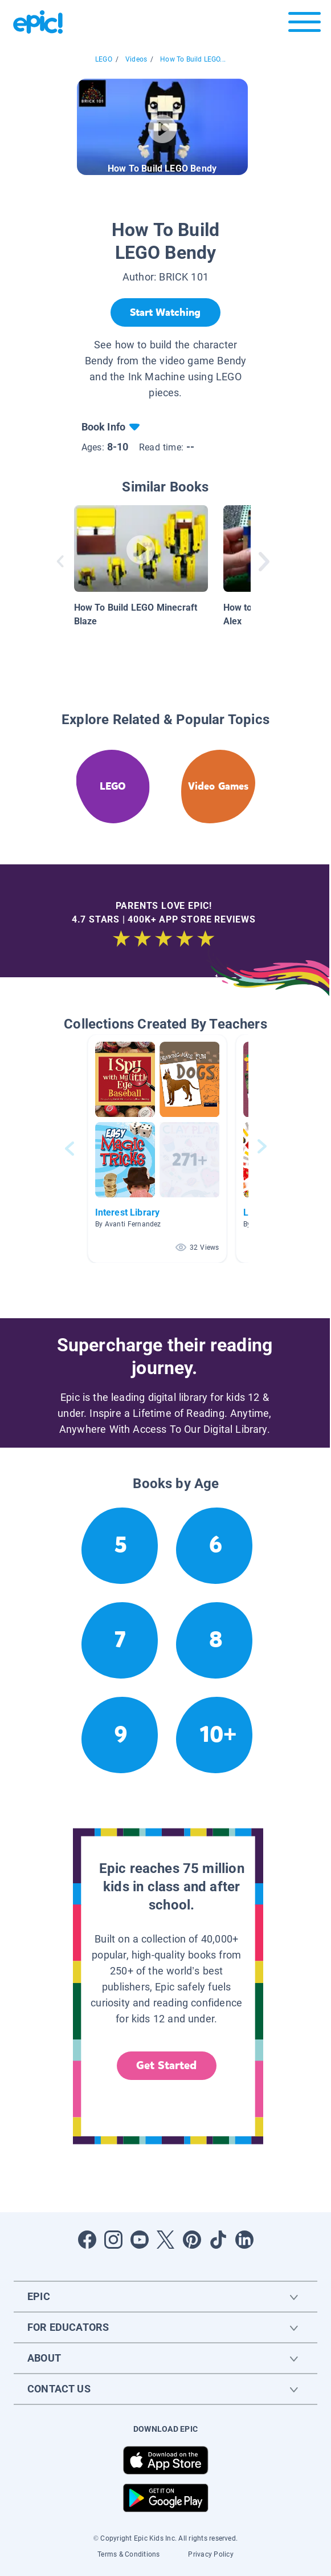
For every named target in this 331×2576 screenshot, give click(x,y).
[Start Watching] (165, 312)
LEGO (103, 59)
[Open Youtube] (139, 2239)
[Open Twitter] (166, 2239)
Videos (136, 59)
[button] (157, 1148)
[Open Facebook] (87, 2239)
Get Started (166, 2065)
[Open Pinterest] (192, 2239)
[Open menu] (304, 24)
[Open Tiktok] (218, 2239)
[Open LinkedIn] (244, 2239)
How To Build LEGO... (193, 59)
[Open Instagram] (113, 2239)
